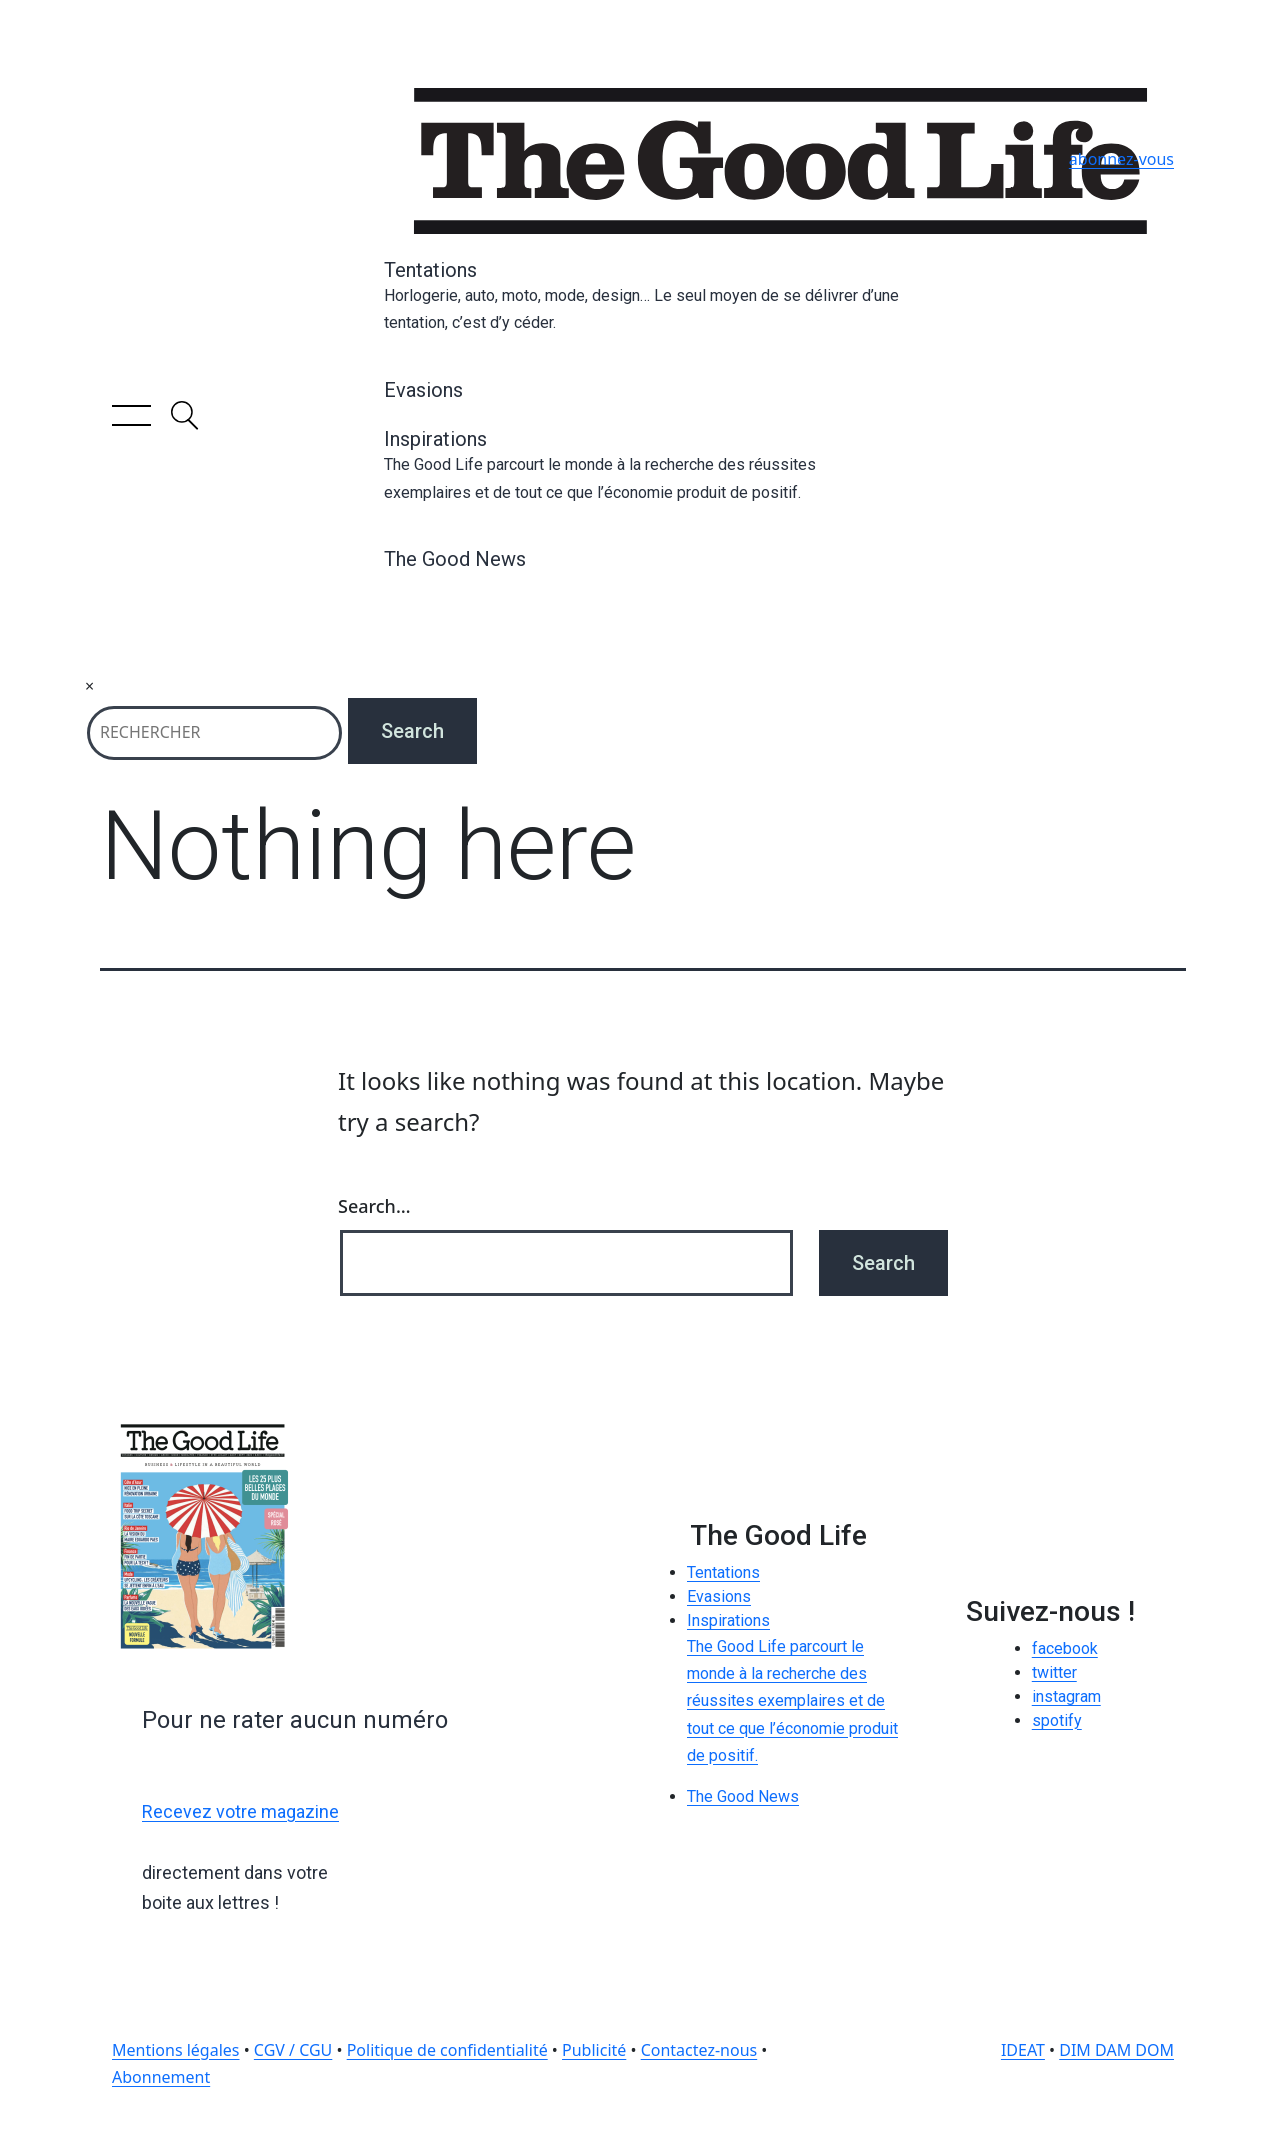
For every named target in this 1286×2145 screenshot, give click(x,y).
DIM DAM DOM (1116, 2050)
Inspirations (643, 466)
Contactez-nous (699, 2050)
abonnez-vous (1121, 159)
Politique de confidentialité (447, 2050)
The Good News (455, 559)
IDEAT (1023, 2050)
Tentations (643, 297)
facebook (1065, 1648)
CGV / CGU (293, 2050)
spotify (1057, 1720)
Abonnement (161, 2077)
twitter (1054, 1672)
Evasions (423, 390)
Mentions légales (176, 2050)
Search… (374, 1206)
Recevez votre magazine (240, 1811)
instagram (1066, 1696)
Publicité (594, 2050)
